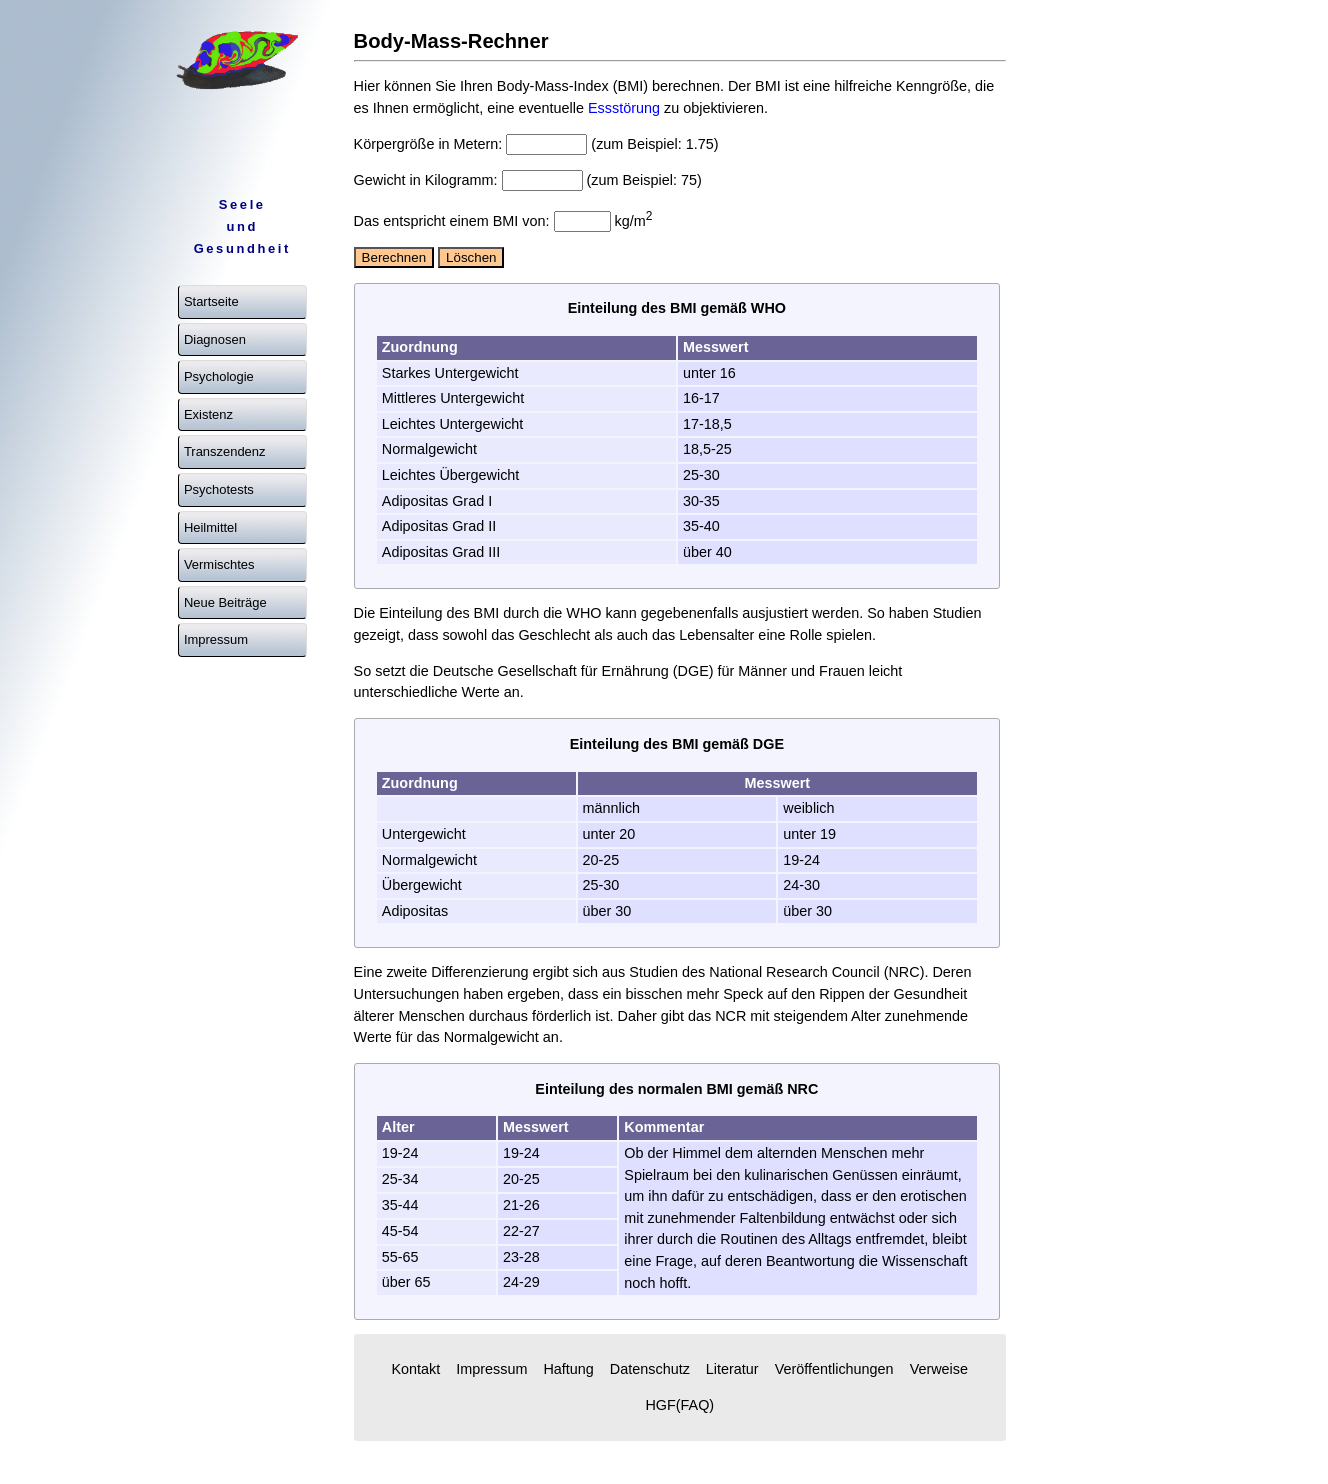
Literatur (732, 1369)
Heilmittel (210, 527)
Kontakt (415, 1369)
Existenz (208, 414)
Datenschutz (650, 1369)
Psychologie (219, 376)
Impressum (216, 639)
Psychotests (219, 489)
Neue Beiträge (225, 602)
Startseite (211, 301)
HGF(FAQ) (679, 1405)
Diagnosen (215, 339)
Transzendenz (225, 451)
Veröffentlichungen (834, 1369)
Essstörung (624, 108)
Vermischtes (219, 564)
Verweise (939, 1369)
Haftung (568, 1369)
